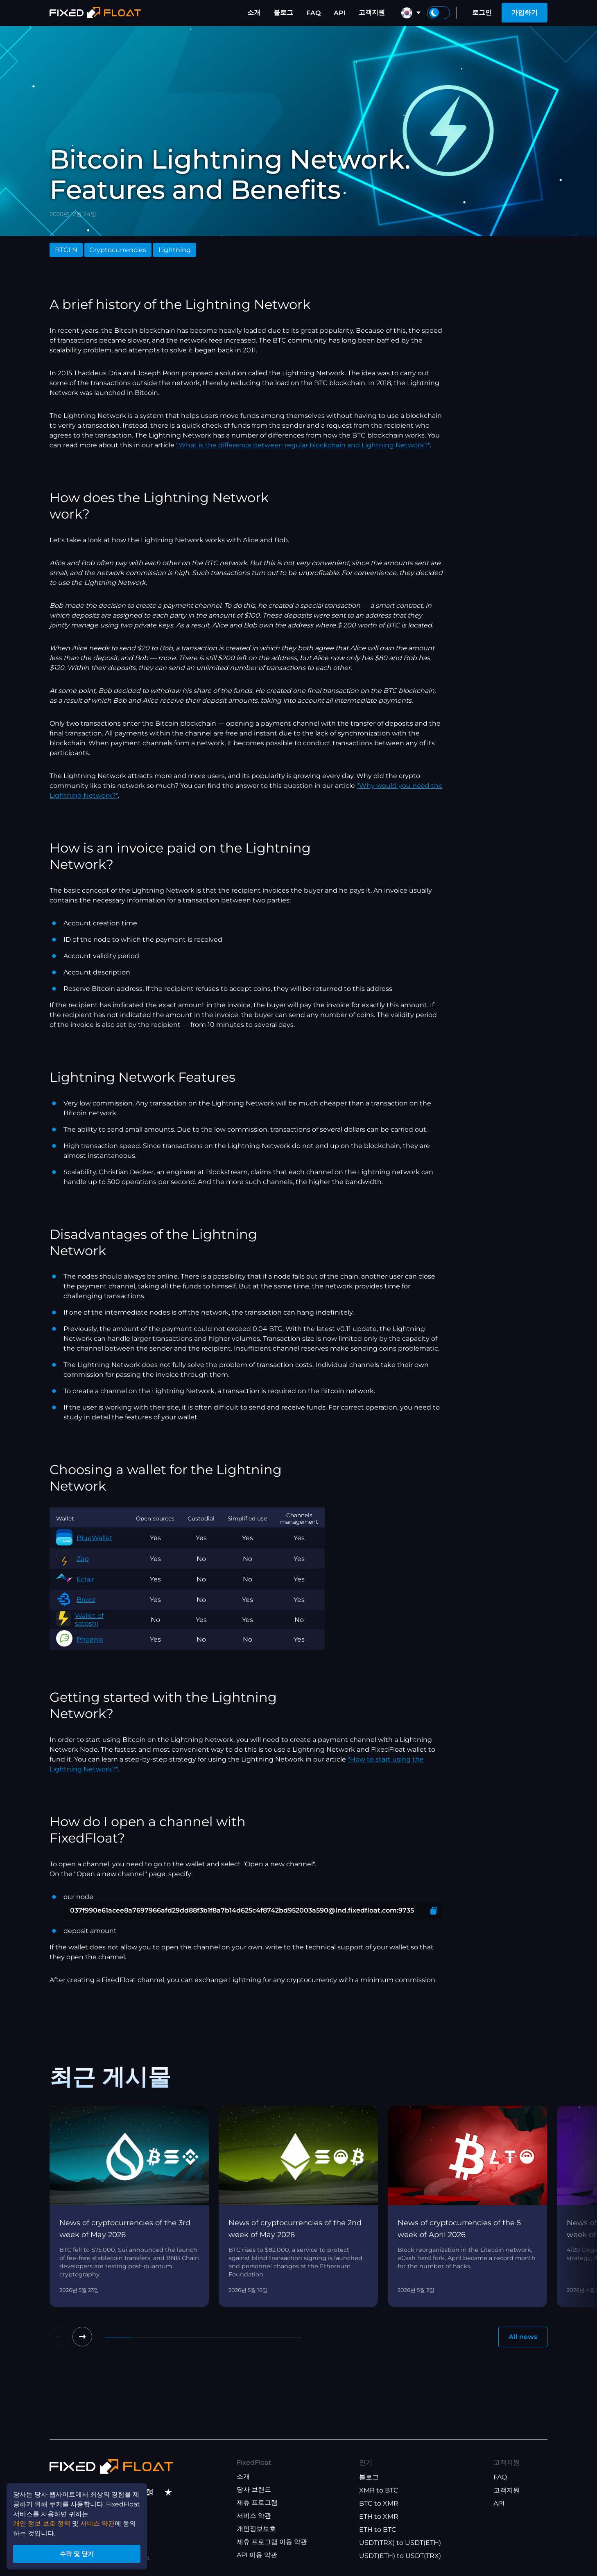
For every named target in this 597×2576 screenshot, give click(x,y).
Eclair (75, 1579)
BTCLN (66, 250)
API (340, 13)
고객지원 (372, 12)
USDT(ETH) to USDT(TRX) (400, 2556)
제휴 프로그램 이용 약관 (272, 2542)
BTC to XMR (378, 2503)
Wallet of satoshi (80, 1619)
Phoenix (80, 1639)
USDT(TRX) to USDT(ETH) (400, 2543)
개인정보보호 (256, 2529)
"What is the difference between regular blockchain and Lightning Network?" (303, 445)
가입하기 (524, 12)
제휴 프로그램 (257, 2502)
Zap (72, 1559)
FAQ (313, 13)
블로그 (283, 12)
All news (523, 2337)
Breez (75, 1600)
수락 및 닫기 (78, 2553)
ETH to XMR (378, 2516)
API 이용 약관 (257, 2555)
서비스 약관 (254, 2516)
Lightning (174, 250)
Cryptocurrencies (117, 250)
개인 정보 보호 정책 (41, 2522)
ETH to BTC (377, 2529)
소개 (253, 12)
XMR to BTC (378, 2490)
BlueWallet (84, 1538)
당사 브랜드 (254, 2489)
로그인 (482, 12)
